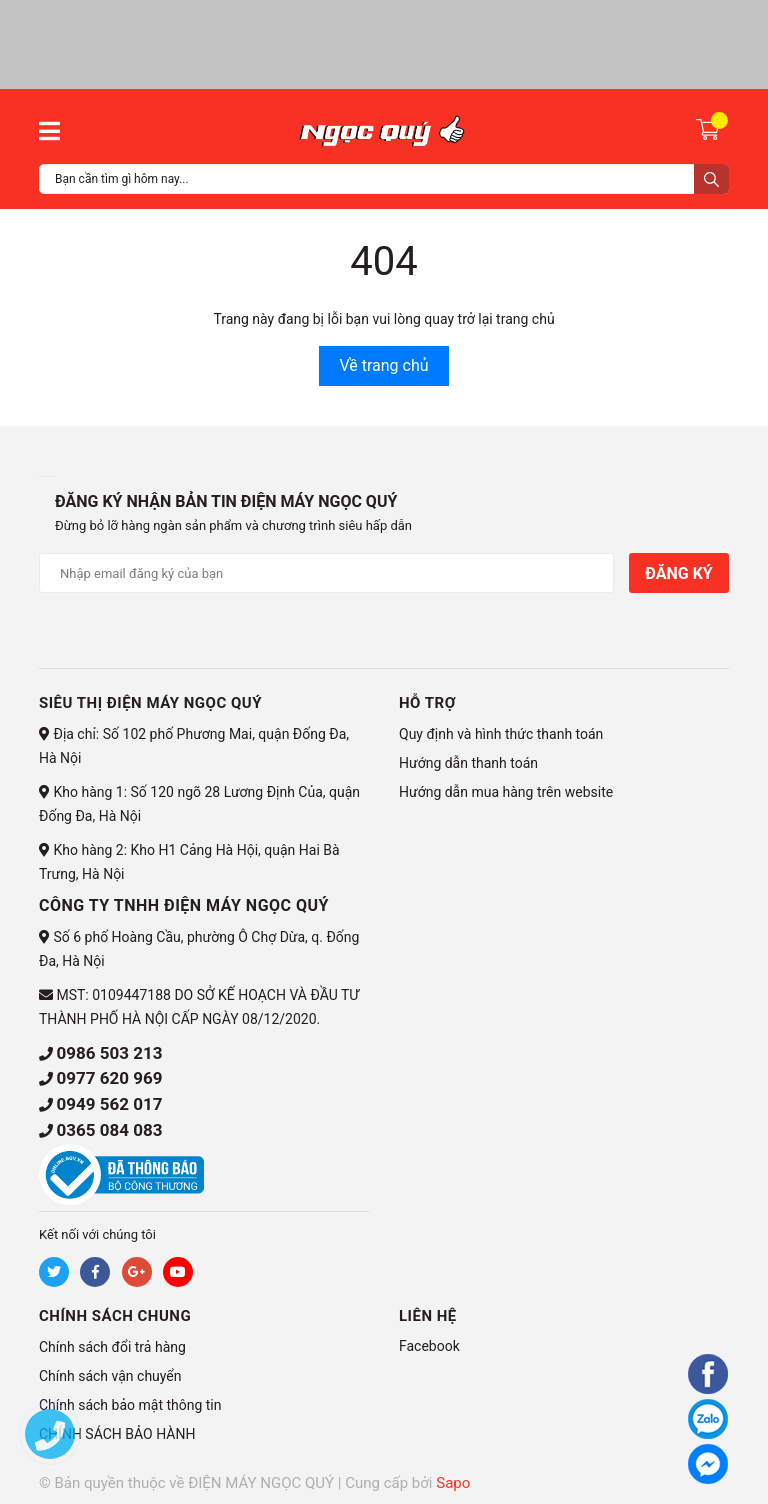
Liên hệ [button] (428, 1316)
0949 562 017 (109, 1104)
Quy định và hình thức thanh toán (501, 734)
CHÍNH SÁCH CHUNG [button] (115, 1316)
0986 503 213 (109, 1053)
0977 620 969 (109, 1078)
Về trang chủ (383, 365)
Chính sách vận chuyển (110, 1376)
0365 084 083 (109, 1130)
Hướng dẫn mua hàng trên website (506, 792)
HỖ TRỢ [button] (427, 703)
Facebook (429, 1346)
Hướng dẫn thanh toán (468, 763)
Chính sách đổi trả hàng (112, 1347)
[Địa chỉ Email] (326, 573)
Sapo (453, 1483)
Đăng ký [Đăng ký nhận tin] (678, 573)
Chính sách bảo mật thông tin (130, 1405)
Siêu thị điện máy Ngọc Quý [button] (150, 703)
